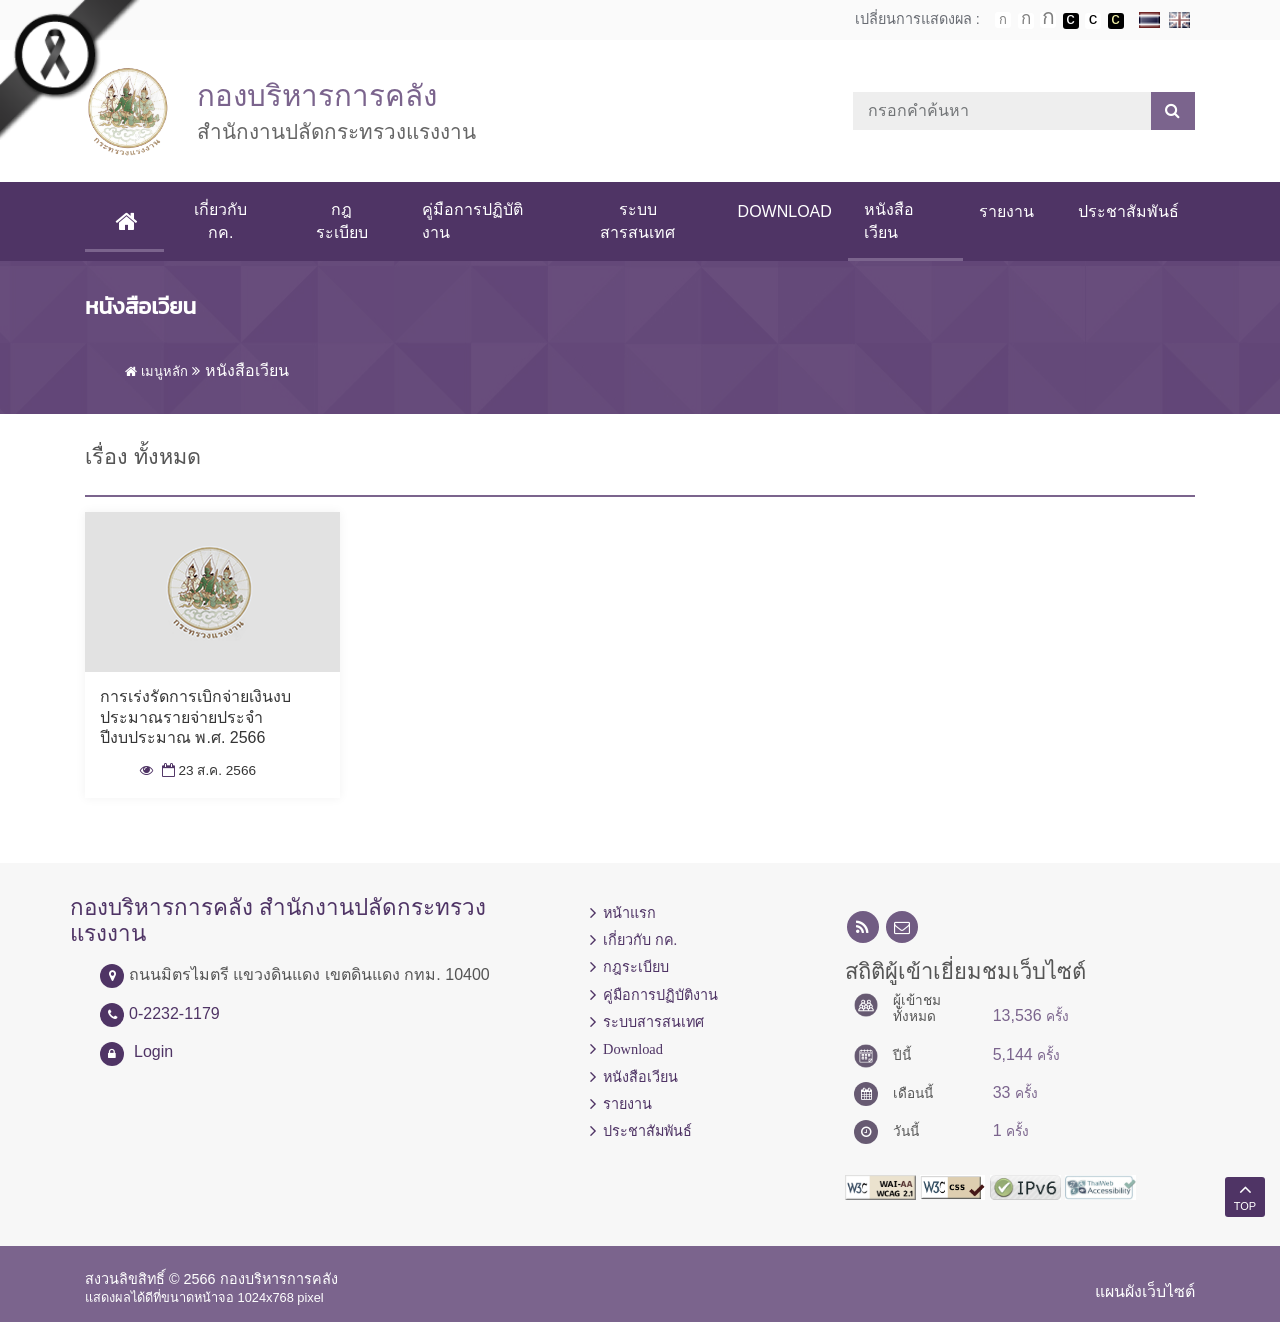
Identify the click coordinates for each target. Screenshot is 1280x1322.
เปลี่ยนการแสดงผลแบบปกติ (1093, 21)
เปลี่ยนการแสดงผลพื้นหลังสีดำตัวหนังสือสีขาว (1071, 21)
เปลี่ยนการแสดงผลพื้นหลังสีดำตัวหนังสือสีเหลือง (1116, 21)
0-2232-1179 (174, 1013)
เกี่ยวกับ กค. (220, 220)
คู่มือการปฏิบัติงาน (472, 220)
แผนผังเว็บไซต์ (1145, 1291)
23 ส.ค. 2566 (207, 770)
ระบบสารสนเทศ (637, 220)
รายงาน (1006, 211)
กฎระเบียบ (342, 220)
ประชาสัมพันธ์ (1128, 211)
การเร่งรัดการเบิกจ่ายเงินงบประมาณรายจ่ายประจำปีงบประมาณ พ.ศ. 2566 (195, 717)
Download (785, 211)
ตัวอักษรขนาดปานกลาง (1026, 21)
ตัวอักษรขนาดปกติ (1003, 20)
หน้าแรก (629, 913)
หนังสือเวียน (889, 220)
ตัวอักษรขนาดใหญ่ (1048, 20)
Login (153, 1051)
